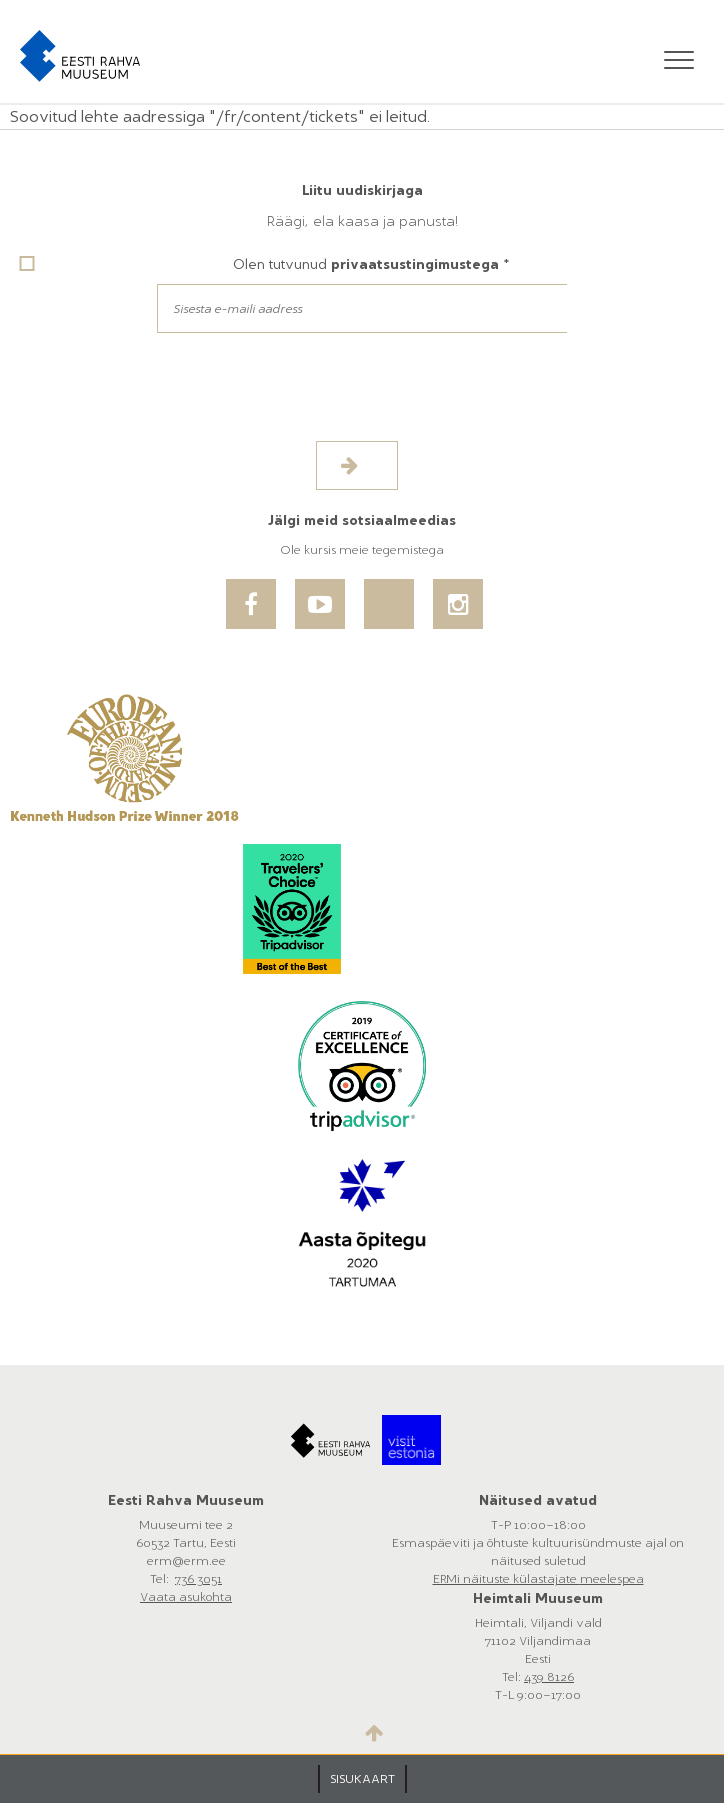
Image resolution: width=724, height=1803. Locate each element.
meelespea (612, 1579)
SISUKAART (362, 1779)
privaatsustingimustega (415, 264)
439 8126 (549, 1677)
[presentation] (172, 402)
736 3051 (198, 1579)
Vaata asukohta (186, 1597)
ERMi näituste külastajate (506, 1579)
